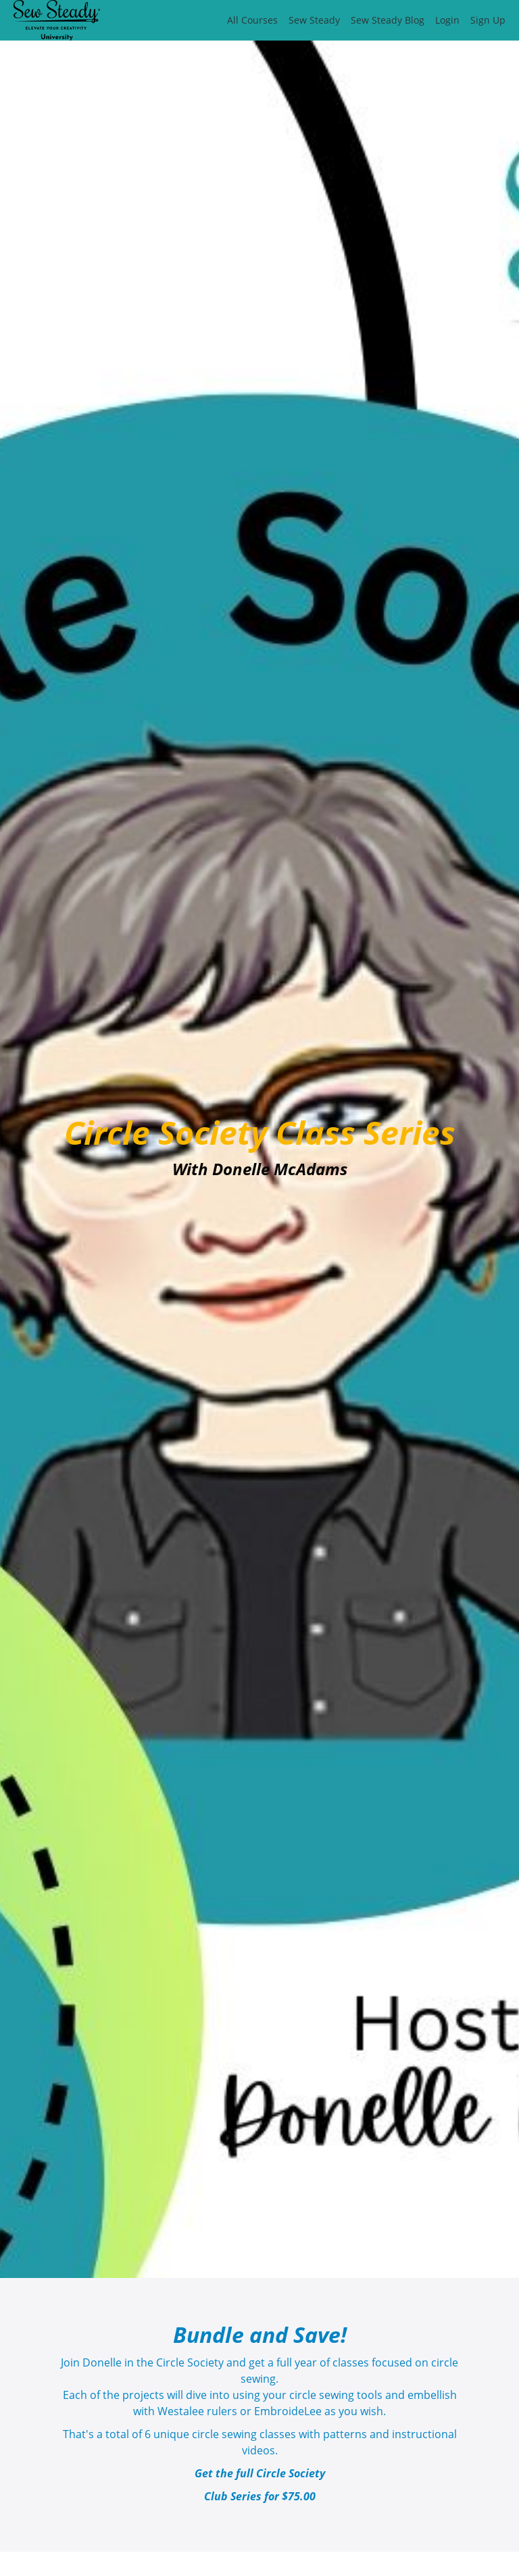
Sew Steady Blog (387, 20)
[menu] (360, 20)
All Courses (252, 20)
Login (447, 20)
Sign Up (487, 20)
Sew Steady (314, 20)
